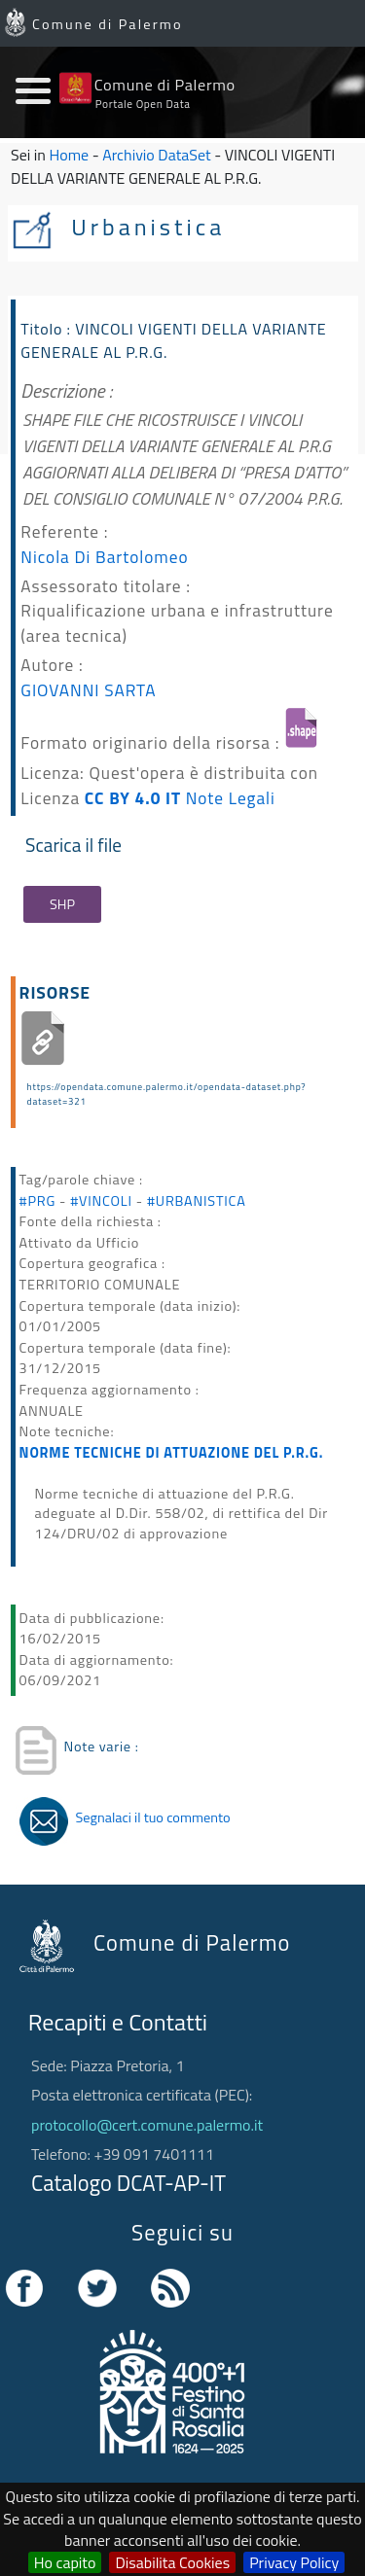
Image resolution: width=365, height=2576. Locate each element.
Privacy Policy (294, 2562)
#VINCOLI (101, 1201)
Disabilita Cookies (172, 2562)
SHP (62, 904)
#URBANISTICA (196, 1201)
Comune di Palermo (107, 24)
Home (70, 154)
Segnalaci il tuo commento (153, 1817)
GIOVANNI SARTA (88, 690)
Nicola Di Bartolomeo (104, 557)
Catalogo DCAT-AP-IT (128, 2183)
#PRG (37, 1201)
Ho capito (65, 2562)
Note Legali (230, 798)
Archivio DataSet (156, 154)
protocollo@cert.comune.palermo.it (147, 2124)
